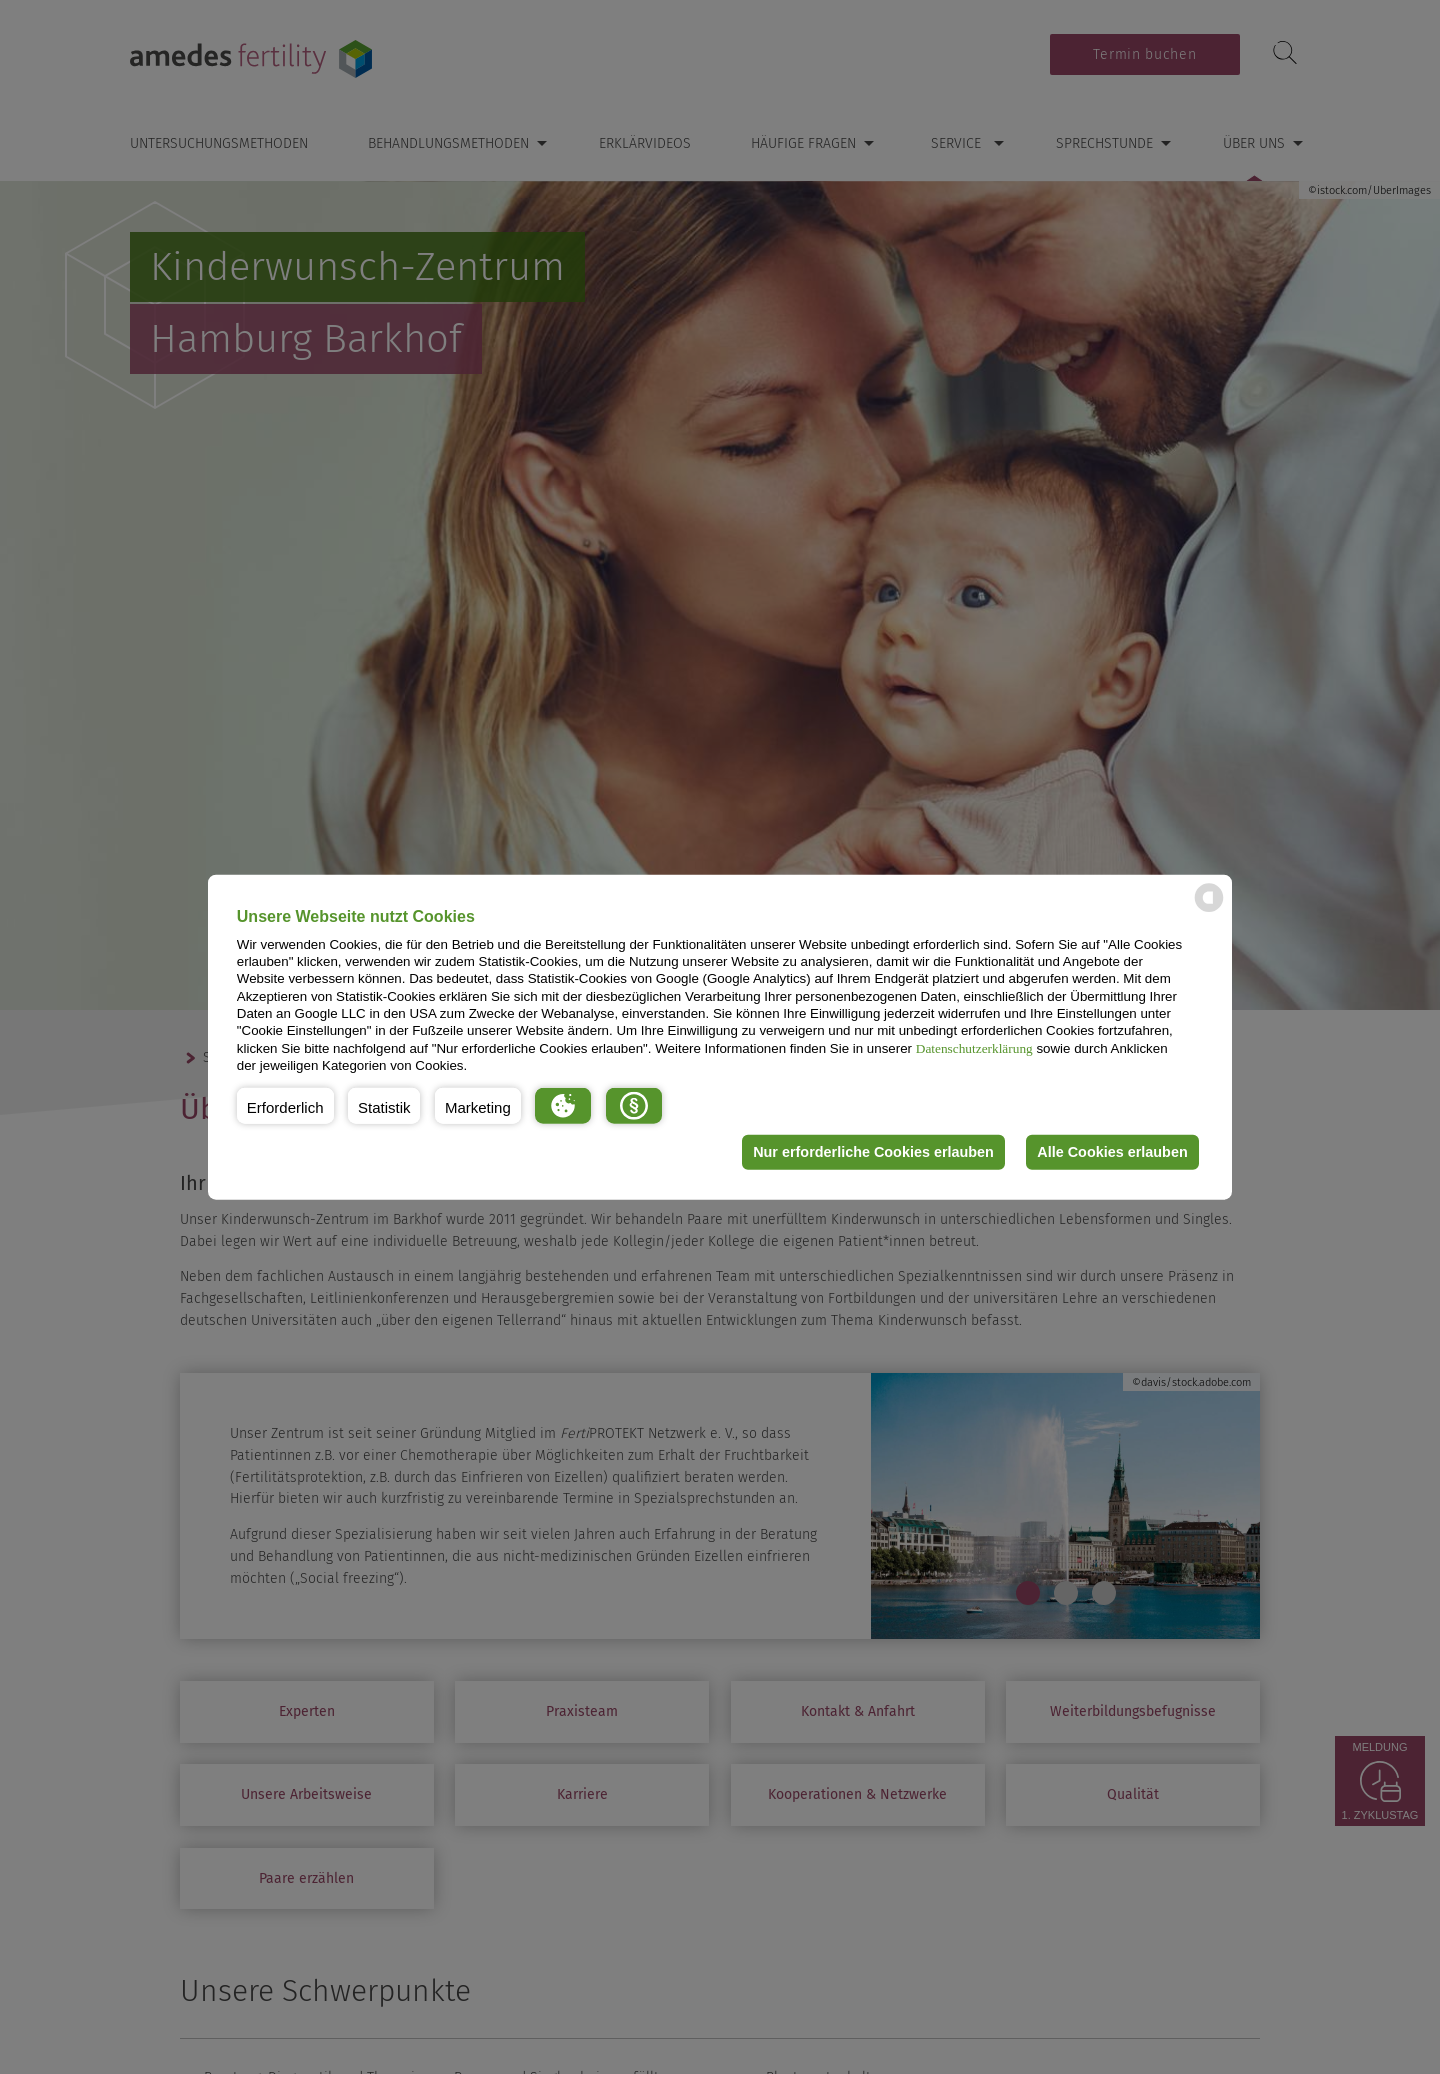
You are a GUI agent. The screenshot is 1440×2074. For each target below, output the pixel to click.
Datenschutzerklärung (974, 1047)
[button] (285, 1105)
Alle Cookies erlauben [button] (1112, 1152)
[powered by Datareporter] (1209, 910)
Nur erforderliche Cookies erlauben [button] (873, 1152)
